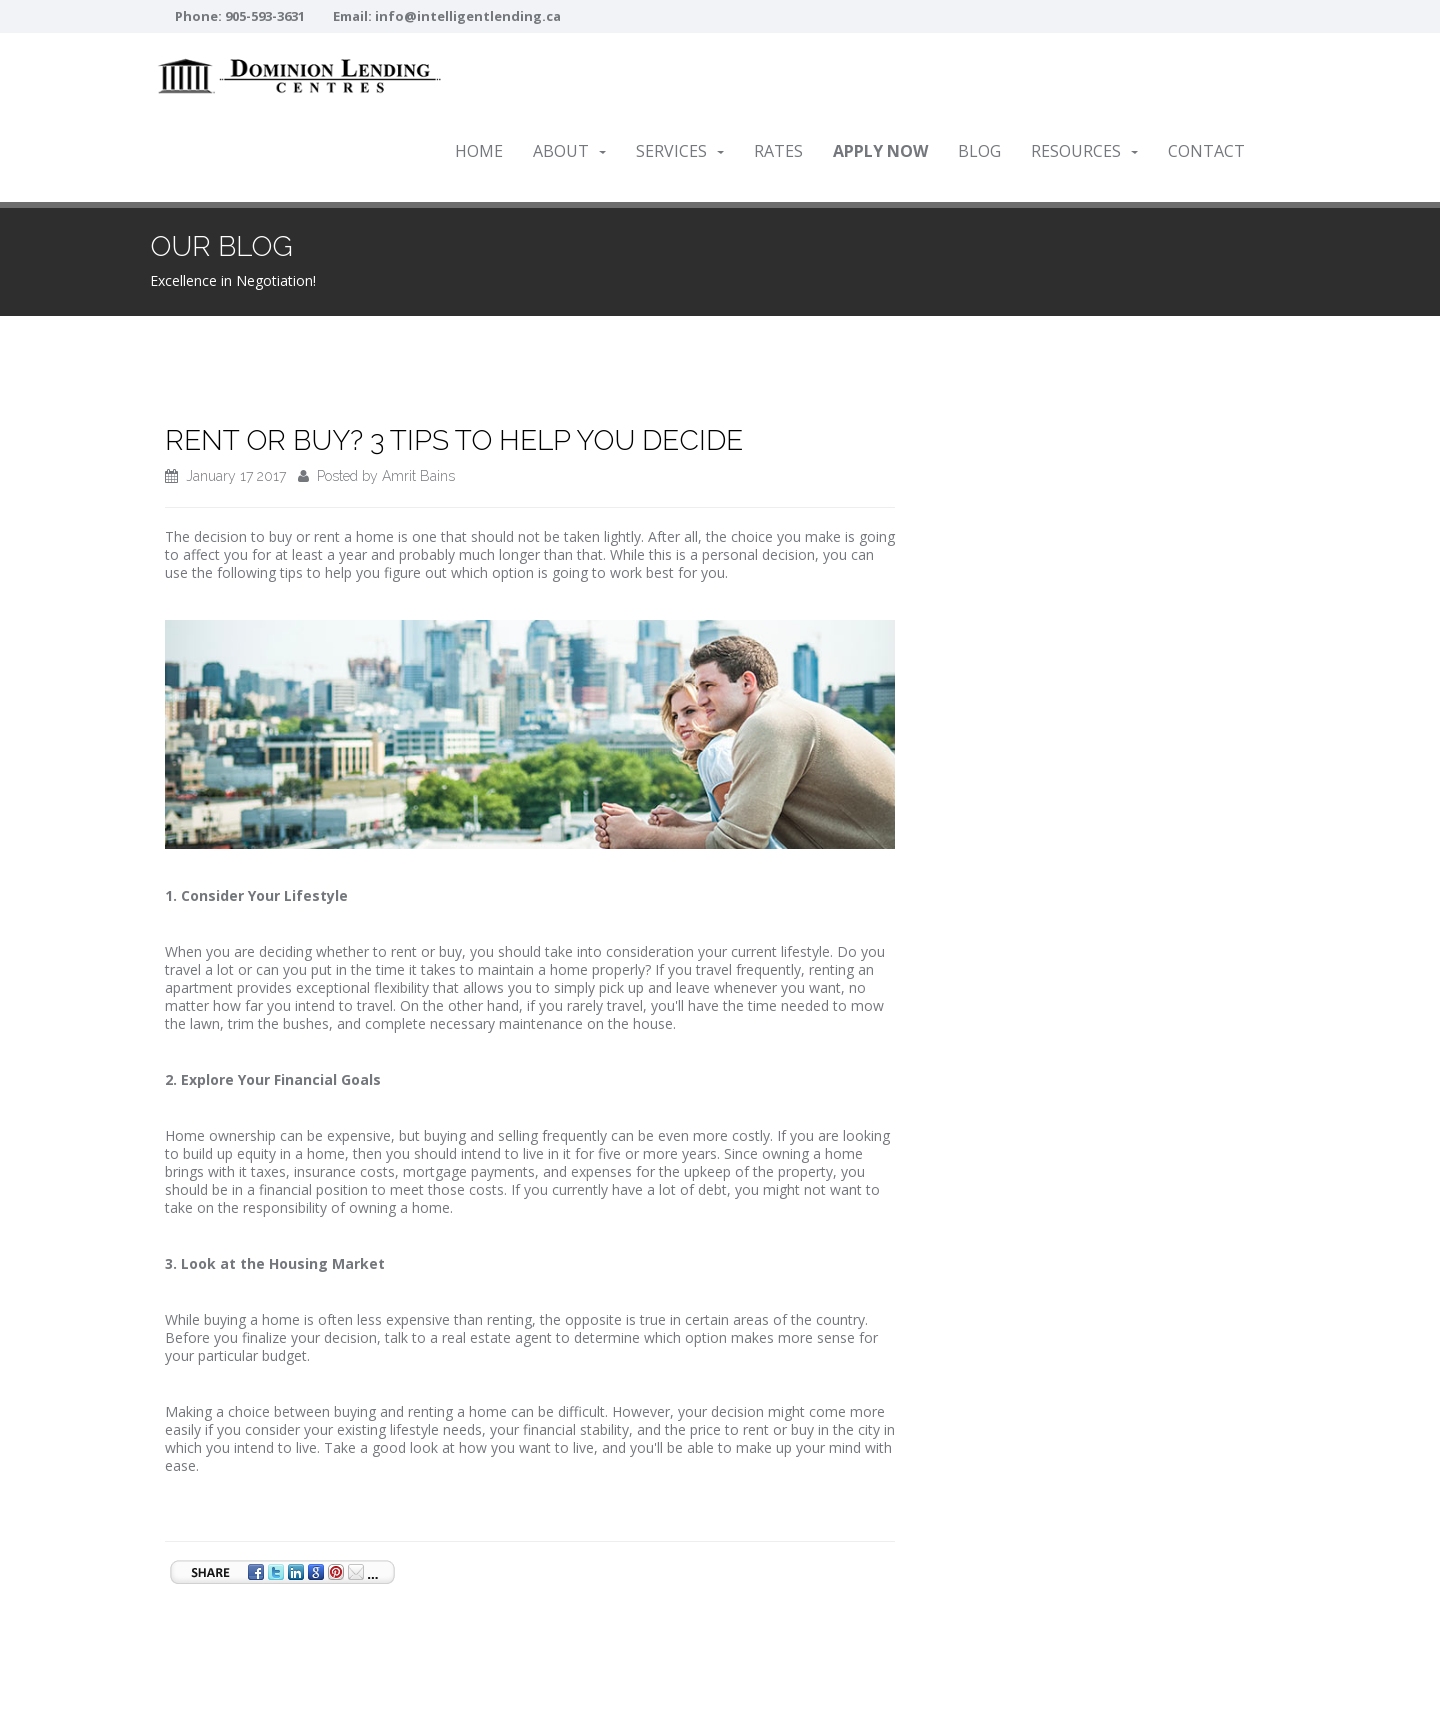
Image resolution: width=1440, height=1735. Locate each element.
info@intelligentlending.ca (468, 16)
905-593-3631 (265, 16)
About (569, 151)
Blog (979, 151)
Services (680, 151)
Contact (1206, 151)
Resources (1084, 151)
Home (479, 151)
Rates (778, 151)
